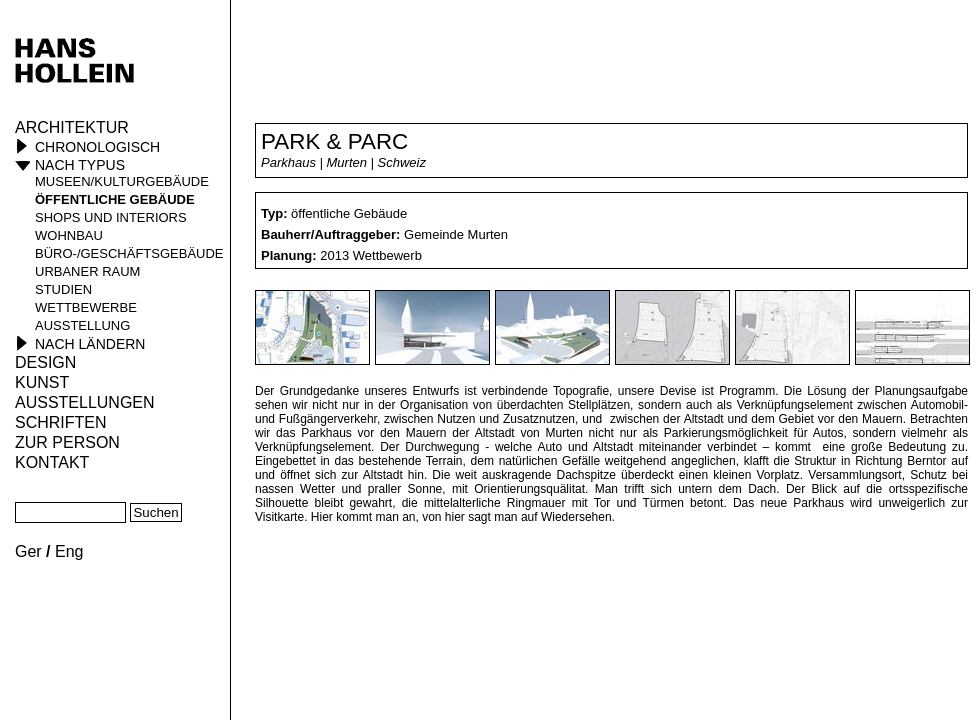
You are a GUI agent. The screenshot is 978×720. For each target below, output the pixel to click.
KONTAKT (52, 462)
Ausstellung (82, 325)
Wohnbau (69, 235)
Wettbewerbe (86, 307)
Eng (69, 551)
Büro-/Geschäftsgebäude (129, 253)
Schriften (61, 422)
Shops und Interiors (111, 217)
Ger (28, 551)
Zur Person (67, 442)
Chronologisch (97, 147)
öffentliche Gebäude (115, 199)
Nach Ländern (90, 344)
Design (45, 362)
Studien (63, 289)
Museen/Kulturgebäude (122, 181)
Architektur (72, 127)
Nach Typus (80, 165)
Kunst (42, 382)
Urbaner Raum (87, 271)
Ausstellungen (85, 402)
